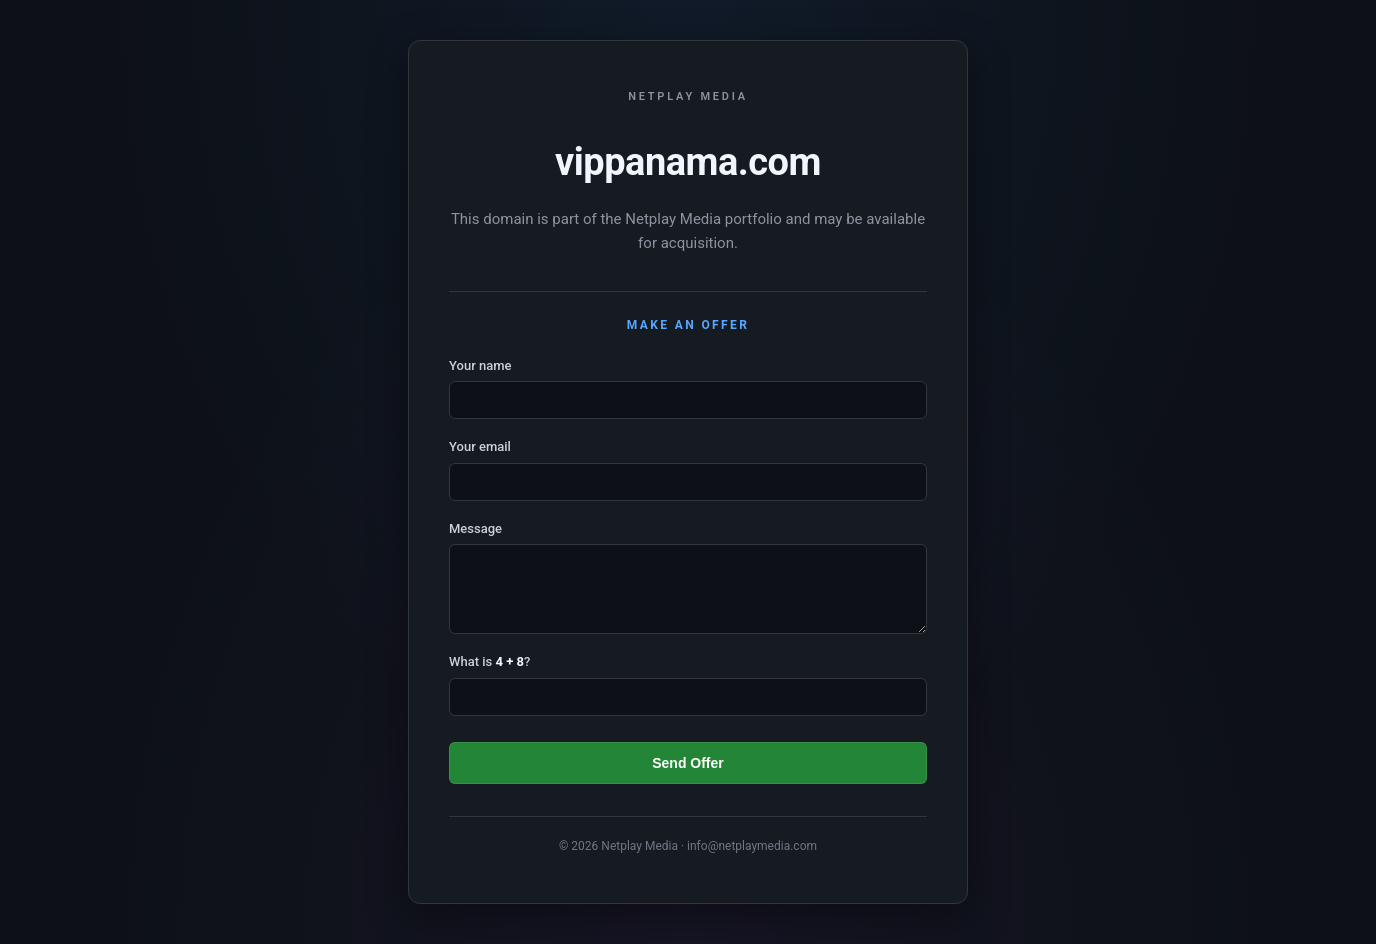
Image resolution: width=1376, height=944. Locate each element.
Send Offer (688, 763)
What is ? (489, 661)
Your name (480, 365)
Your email (480, 446)
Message (475, 528)
